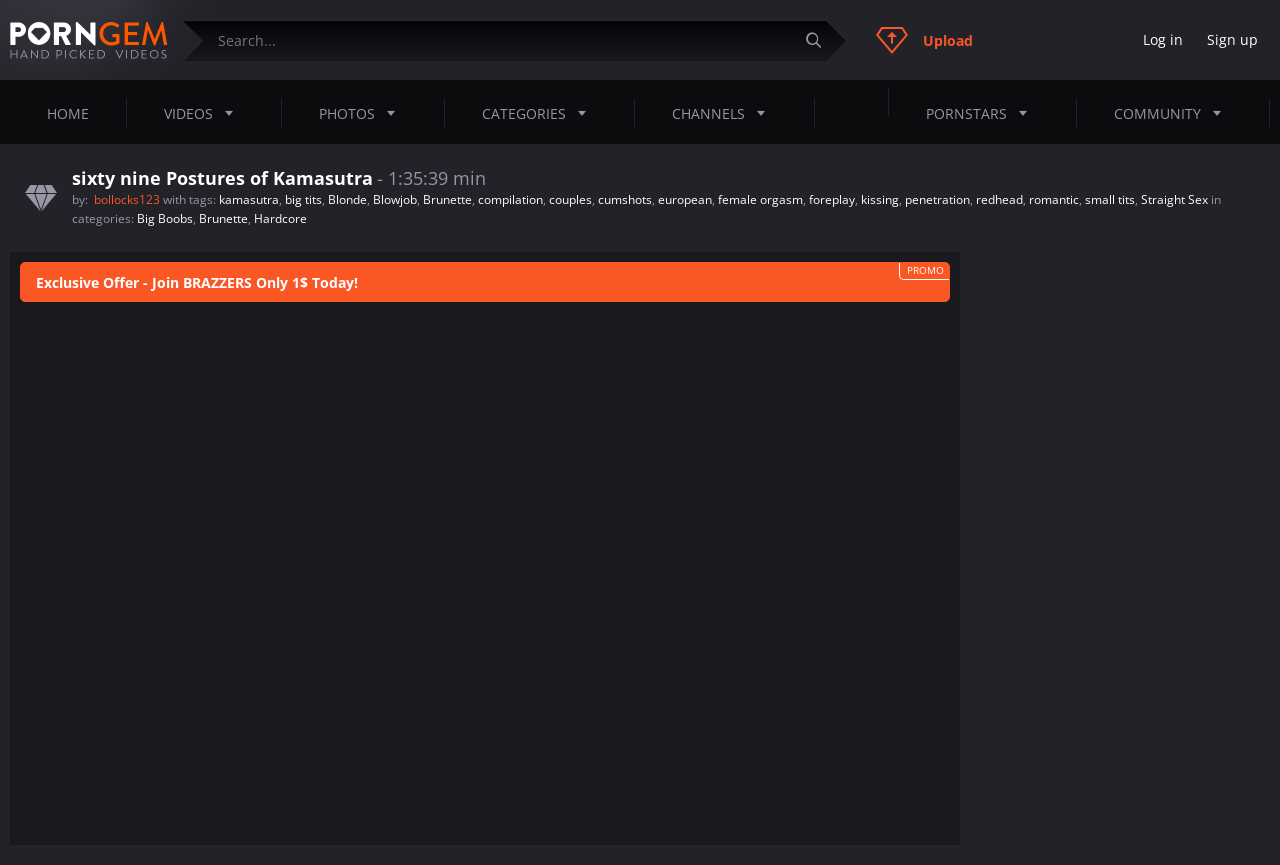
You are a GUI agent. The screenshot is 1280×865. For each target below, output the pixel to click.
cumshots (625, 199)
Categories (540, 113)
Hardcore (280, 218)
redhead (999, 199)
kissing (880, 199)
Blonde (347, 199)
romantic (1054, 199)
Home (68, 113)
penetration (937, 199)
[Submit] (821, 40)
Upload (924, 40)
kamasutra (249, 199)
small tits (1110, 199)
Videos (204, 113)
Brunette (447, 199)
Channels (724, 113)
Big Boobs (165, 218)
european (685, 199)
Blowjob (395, 199)
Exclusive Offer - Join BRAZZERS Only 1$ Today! (197, 282)
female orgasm (760, 199)
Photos (363, 113)
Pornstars (982, 113)
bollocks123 (128, 199)
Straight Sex (1174, 199)
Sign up (1232, 39)
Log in (1163, 39)
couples (570, 199)
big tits (303, 199)
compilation (510, 199)
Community (1173, 113)
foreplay (832, 199)
